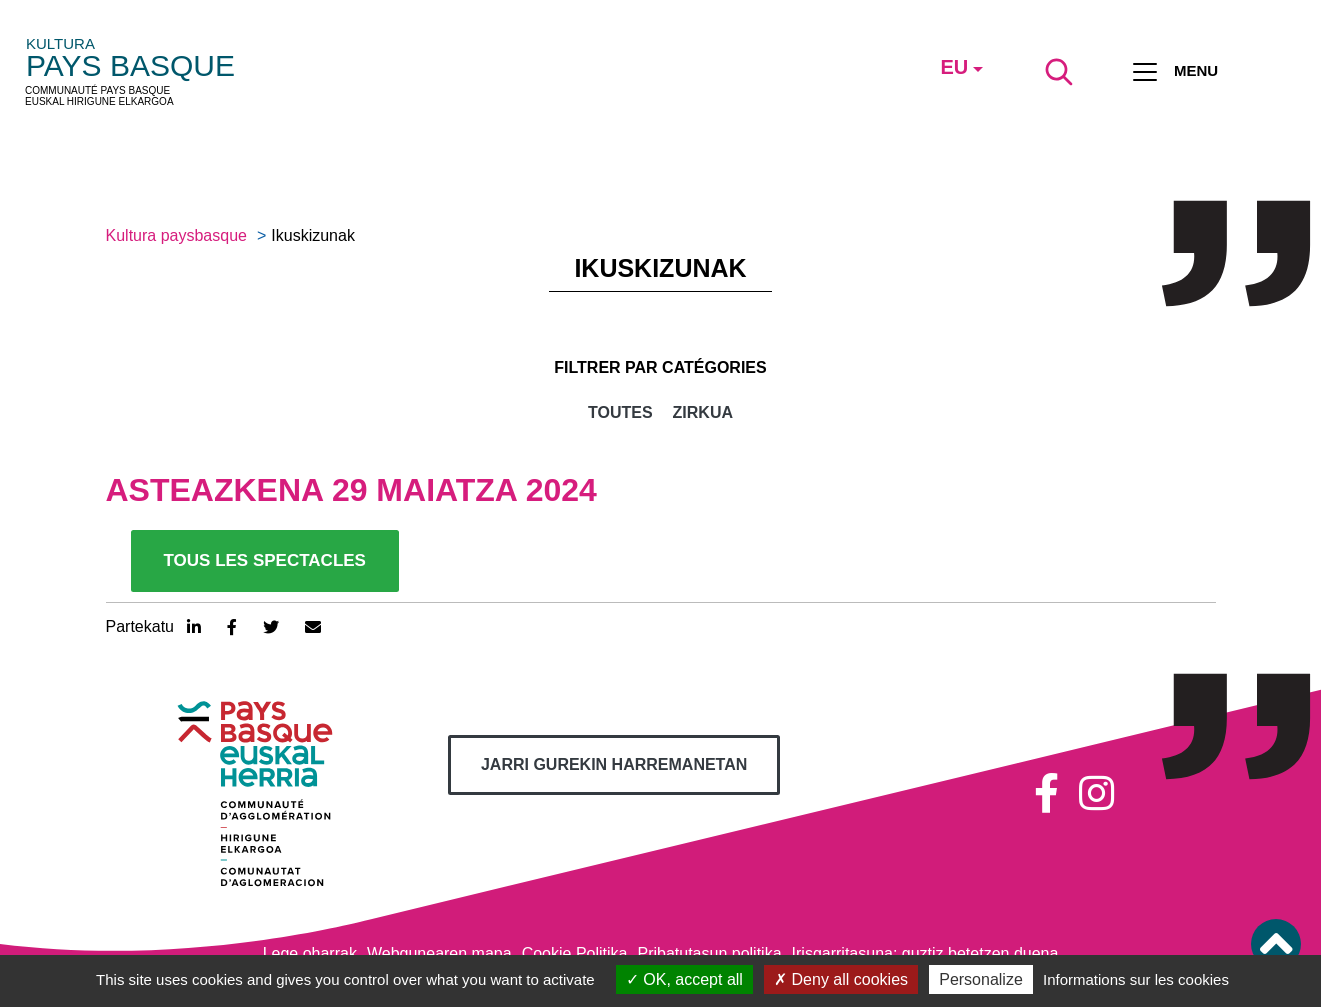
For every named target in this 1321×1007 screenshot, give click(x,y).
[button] (1276, 944)
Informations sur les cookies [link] (1136, 979)
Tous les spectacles (265, 560)
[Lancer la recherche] (1059, 72)
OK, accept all (684, 979)
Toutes (620, 412)
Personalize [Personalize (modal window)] (981, 979)
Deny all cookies (841, 979)
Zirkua (703, 412)
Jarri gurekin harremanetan (614, 764)
